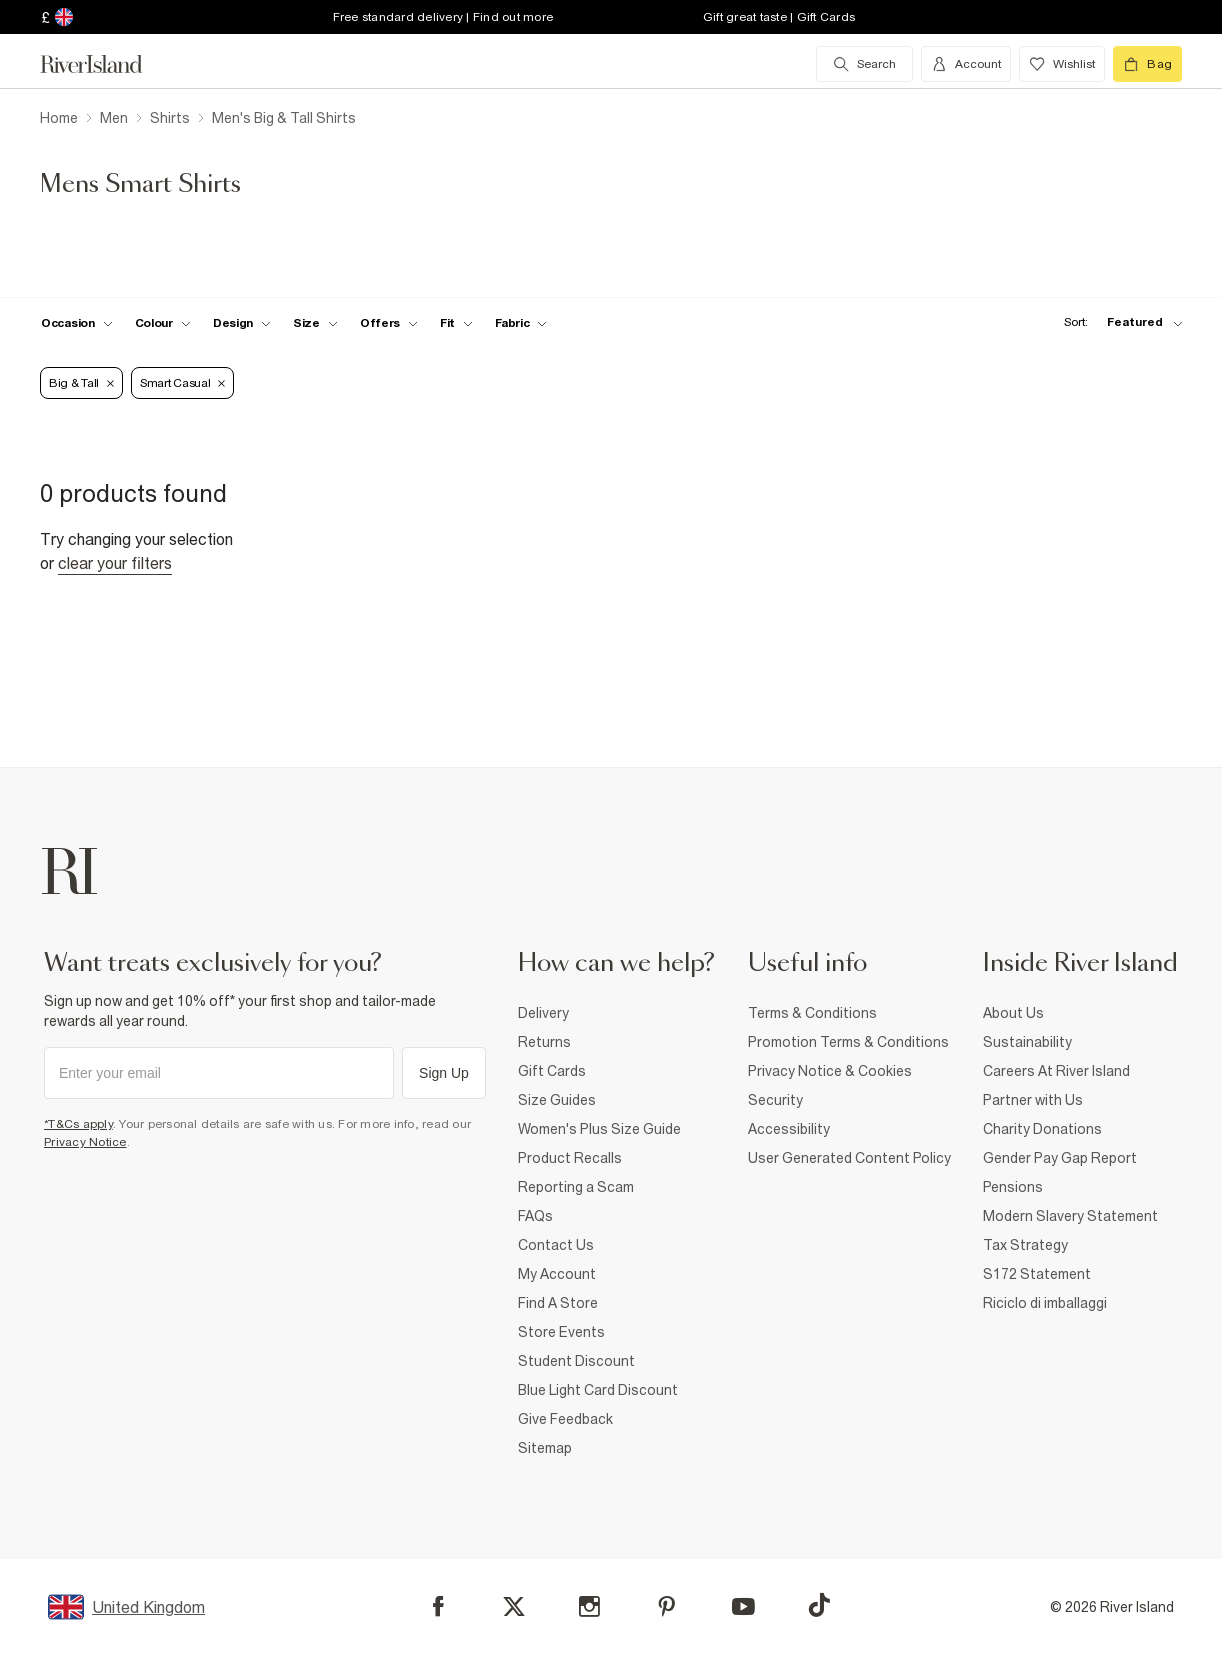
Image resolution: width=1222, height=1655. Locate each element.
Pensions (1013, 1187)
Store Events (561, 1332)
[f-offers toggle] (389, 323)
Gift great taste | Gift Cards (779, 17)
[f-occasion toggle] (77, 323)
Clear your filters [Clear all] (115, 563)
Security (775, 1100)
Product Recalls (570, 1158)
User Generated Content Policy (849, 1158)
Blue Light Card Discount (598, 1390)
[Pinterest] (666, 1606)
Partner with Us (1033, 1100)
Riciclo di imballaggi (1045, 1303)
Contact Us (556, 1245)
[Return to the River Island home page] (106, 64)
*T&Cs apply (78, 1124)
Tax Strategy (1025, 1245)
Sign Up (444, 1073)
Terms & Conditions (812, 1013)
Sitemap (545, 1448)
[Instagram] (589, 1606)
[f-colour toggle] (163, 323)
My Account (557, 1274)
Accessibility (789, 1129)
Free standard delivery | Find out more (443, 17)
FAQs (535, 1216)
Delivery (543, 1013)
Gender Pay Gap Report (1060, 1158)
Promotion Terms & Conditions (848, 1042)
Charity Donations (1042, 1129)
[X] (514, 1607)
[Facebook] (438, 1606)
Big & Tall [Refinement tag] (81, 383)
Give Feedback (565, 1419)
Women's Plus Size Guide (599, 1129)
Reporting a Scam (576, 1187)
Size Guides (557, 1100)
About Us (1013, 1013)
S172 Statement (1037, 1274)
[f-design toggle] (242, 323)
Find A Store (558, 1303)
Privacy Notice (85, 1142)
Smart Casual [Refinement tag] (182, 383)
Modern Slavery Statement (1070, 1216)
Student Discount (576, 1361)
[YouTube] (743, 1606)
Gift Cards (552, 1071)
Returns (544, 1042)
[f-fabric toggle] (521, 323)
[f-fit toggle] (456, 323)
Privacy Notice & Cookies (830, 1071)
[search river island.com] (864, 64)
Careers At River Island (1056, 1071)
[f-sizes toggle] (315, 323)
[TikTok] (819, 1605)
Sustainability (1027, 1042)
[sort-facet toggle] (1118, 322)
